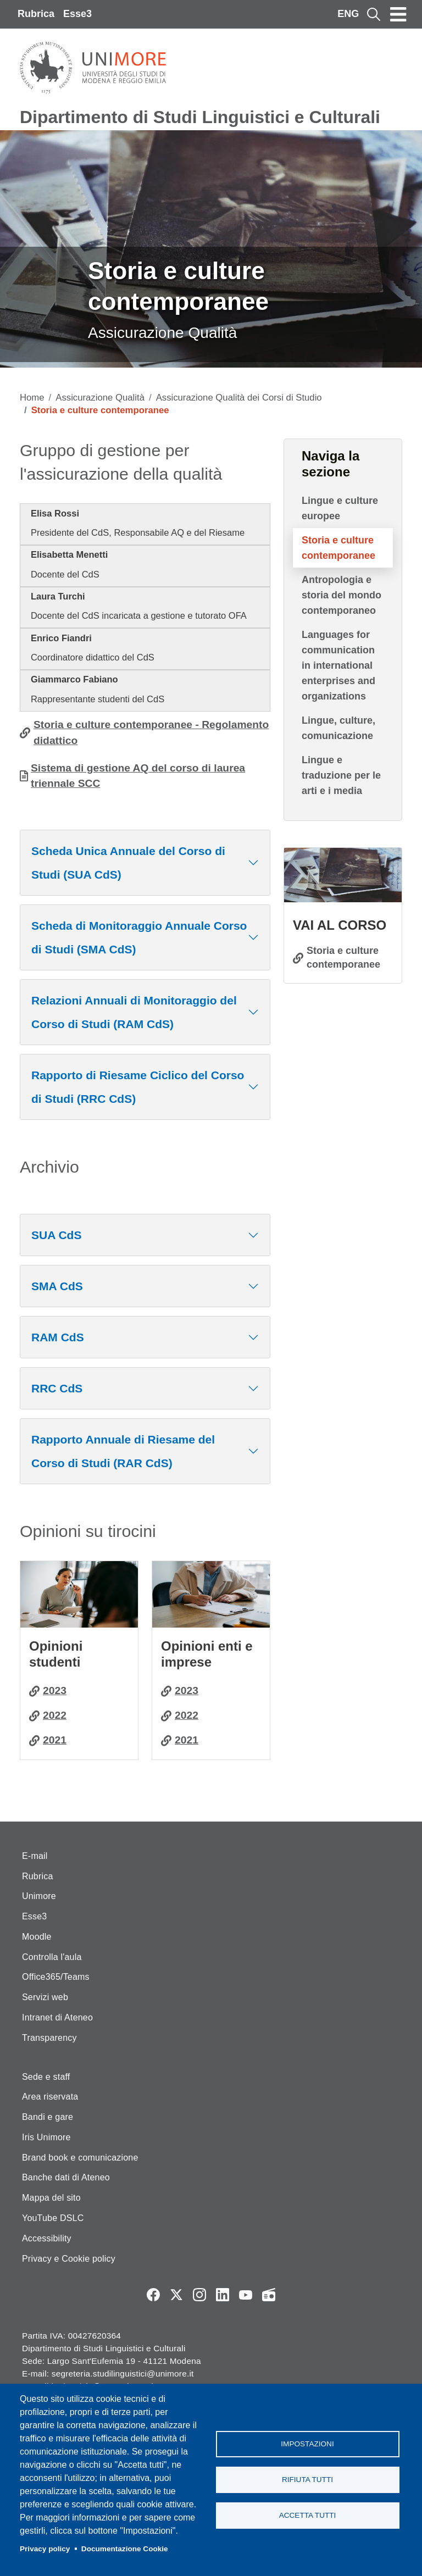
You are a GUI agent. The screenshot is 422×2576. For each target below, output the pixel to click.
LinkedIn (222, 2295)
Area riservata (50, 2096)
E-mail (35, 1856)
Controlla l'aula (52, 1957)
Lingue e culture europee (340, 508)
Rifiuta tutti (307, 2479)
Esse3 (77, 13)
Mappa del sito (51, 2197)
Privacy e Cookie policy (68, 2258)
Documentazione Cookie (124, 2549)
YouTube (245, 2295)
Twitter (176, 2295)
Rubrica (36, 13)
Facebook (153, 2295)
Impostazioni (307, 2444)
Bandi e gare (47, 2117)
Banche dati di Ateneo (66, 2177)
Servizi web (45, 1997)
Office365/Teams (56, 1976)
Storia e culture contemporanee (338, 548)
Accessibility (46, 2238)
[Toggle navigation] (398, 14)
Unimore (39, 1896)
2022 (54, 1715)
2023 (54, 1690)
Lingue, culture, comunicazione (338, 728)
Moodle (37, 1936)
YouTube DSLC (53, 2218)
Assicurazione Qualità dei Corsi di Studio (239, 397)
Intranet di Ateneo (57, 2017)
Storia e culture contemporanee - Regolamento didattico (151, 732)
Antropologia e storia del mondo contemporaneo (341, 595)
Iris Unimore (46, 2137)
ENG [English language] (348, 13)
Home (32, 397)
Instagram (199, 2295)
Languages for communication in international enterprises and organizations (338, 665)
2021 (54, 1740)
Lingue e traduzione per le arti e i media (341, 775)
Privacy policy (45, 2549)
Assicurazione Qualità (100, 397)
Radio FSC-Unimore (269, 2295)
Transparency (49, 2037)
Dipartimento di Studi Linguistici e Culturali (200, 117)
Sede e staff (46, 2076)
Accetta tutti (307, 2515)
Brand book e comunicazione (80, 2157)
